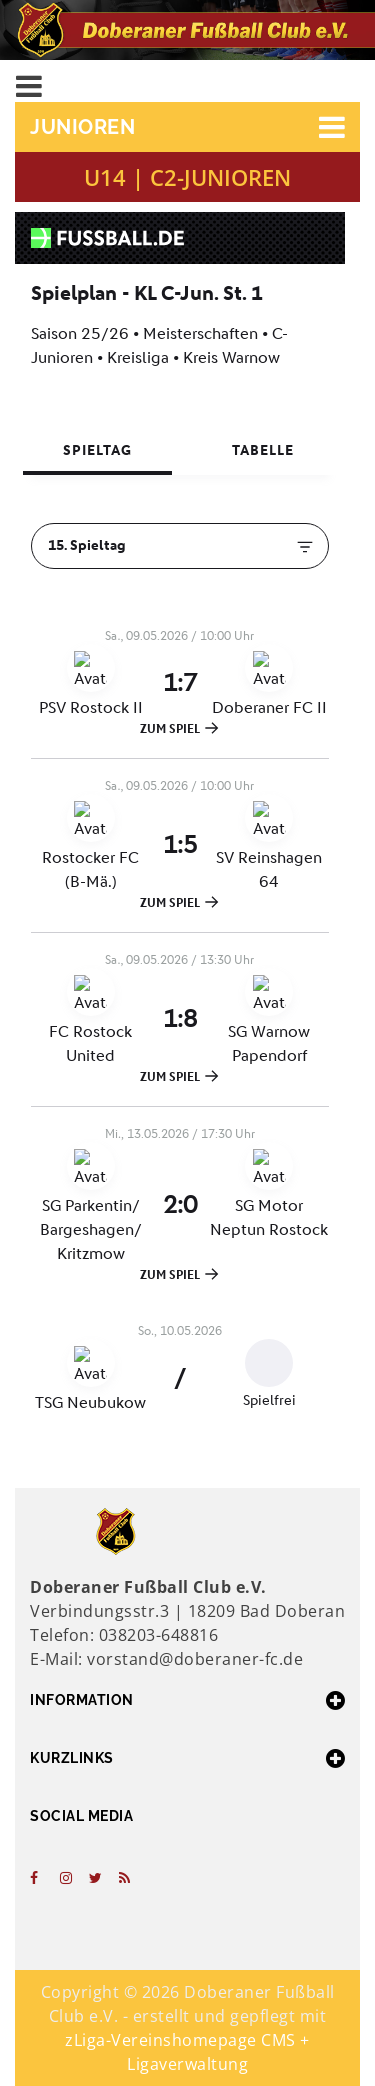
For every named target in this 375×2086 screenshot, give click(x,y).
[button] (187, 127)
